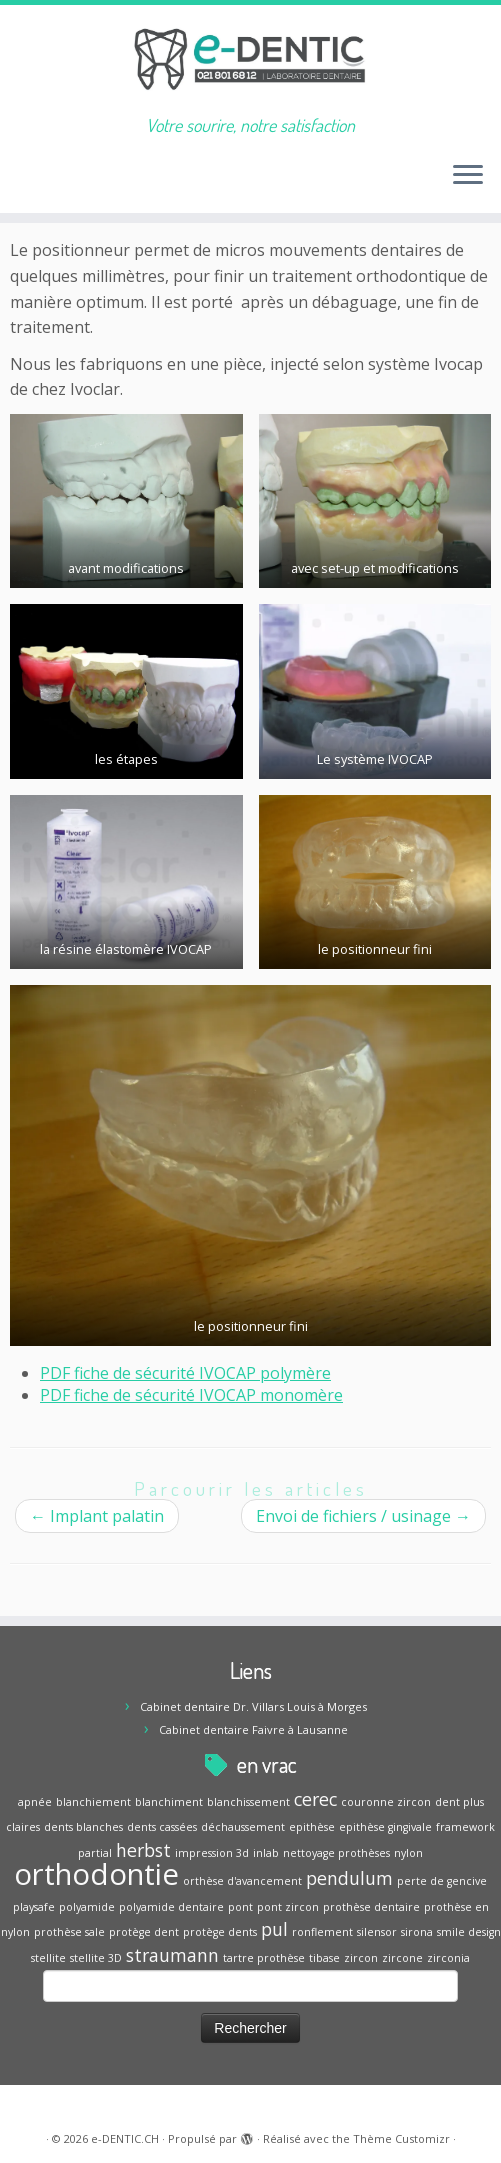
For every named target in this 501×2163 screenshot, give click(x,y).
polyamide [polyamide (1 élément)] (87, 1907)
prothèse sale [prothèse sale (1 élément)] (69, 1932)
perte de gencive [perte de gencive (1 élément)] (442, 1881)
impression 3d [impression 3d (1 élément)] (212, 1853)
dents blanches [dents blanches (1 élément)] (83, 1827)
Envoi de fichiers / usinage (363, 1516)
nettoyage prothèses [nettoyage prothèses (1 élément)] (336, 1853)
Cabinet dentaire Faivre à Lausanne (253, 1729)
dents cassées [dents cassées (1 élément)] (162, 1827)
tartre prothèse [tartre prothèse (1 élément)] (264, 1958)
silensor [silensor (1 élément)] (377, 1932)
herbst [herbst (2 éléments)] (143, 1850)
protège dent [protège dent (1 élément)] (144, 1932)
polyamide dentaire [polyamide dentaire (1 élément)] (171, 1907)
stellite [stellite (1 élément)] (48, 1958)
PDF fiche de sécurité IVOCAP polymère (185, 1373)
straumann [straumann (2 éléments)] (172, 1955)
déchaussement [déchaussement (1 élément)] (243, 1827)
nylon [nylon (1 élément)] (408, 1853)
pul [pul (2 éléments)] (274, 1929)
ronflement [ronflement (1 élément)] (322, 1932)
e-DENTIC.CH (125, 2138)
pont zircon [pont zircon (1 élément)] (288, 1907)
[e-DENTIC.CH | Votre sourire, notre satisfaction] (250, 60)
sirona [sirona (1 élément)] (417, 1932)
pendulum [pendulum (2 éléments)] (349, 1878)
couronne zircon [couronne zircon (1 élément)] (386, 1802)
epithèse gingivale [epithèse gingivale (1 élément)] (385, 1827)
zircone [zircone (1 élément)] (402, 1958)
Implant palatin (97, 1516)
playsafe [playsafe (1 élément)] (34, 1907)
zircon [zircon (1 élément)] (361, 1958)
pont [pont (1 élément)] (240, 1907)
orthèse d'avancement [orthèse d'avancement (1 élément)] (242, 1881)
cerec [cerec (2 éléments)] (315, 1799)
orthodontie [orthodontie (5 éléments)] (96, 1874)
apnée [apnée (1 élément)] (35, 1802)
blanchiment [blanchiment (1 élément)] (169, 1802)
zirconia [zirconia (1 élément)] (448, 1958)
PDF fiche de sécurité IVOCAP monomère (191, 1395)
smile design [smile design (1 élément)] (469, 1932)
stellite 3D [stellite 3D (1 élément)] (96, 1958)
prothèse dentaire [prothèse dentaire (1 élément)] (371, 1907)
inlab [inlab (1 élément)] (266, 1853)
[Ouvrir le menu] (468, 177)
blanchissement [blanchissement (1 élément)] (248, 1802)
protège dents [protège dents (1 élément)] (220, 1932)
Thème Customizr (401, 2138)
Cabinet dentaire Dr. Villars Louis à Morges (253, 1706)
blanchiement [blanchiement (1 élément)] (93, 1802)
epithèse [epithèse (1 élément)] (312, 1827)
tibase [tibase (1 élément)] (324, 1958)
